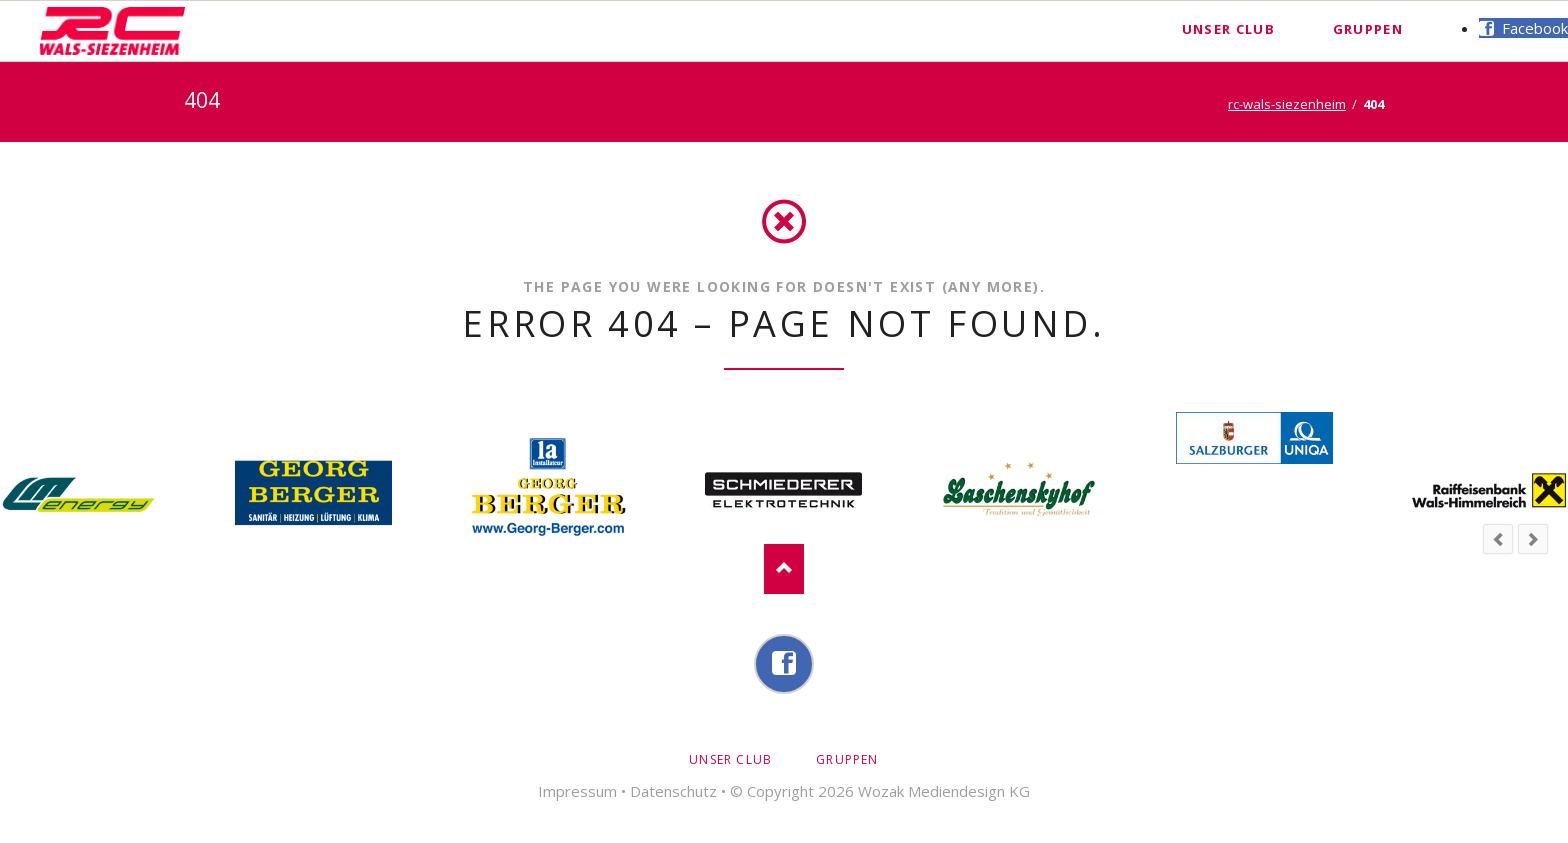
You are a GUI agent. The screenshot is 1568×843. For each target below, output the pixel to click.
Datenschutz (673, 791)
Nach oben (784, 569)
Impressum (577, 791)
